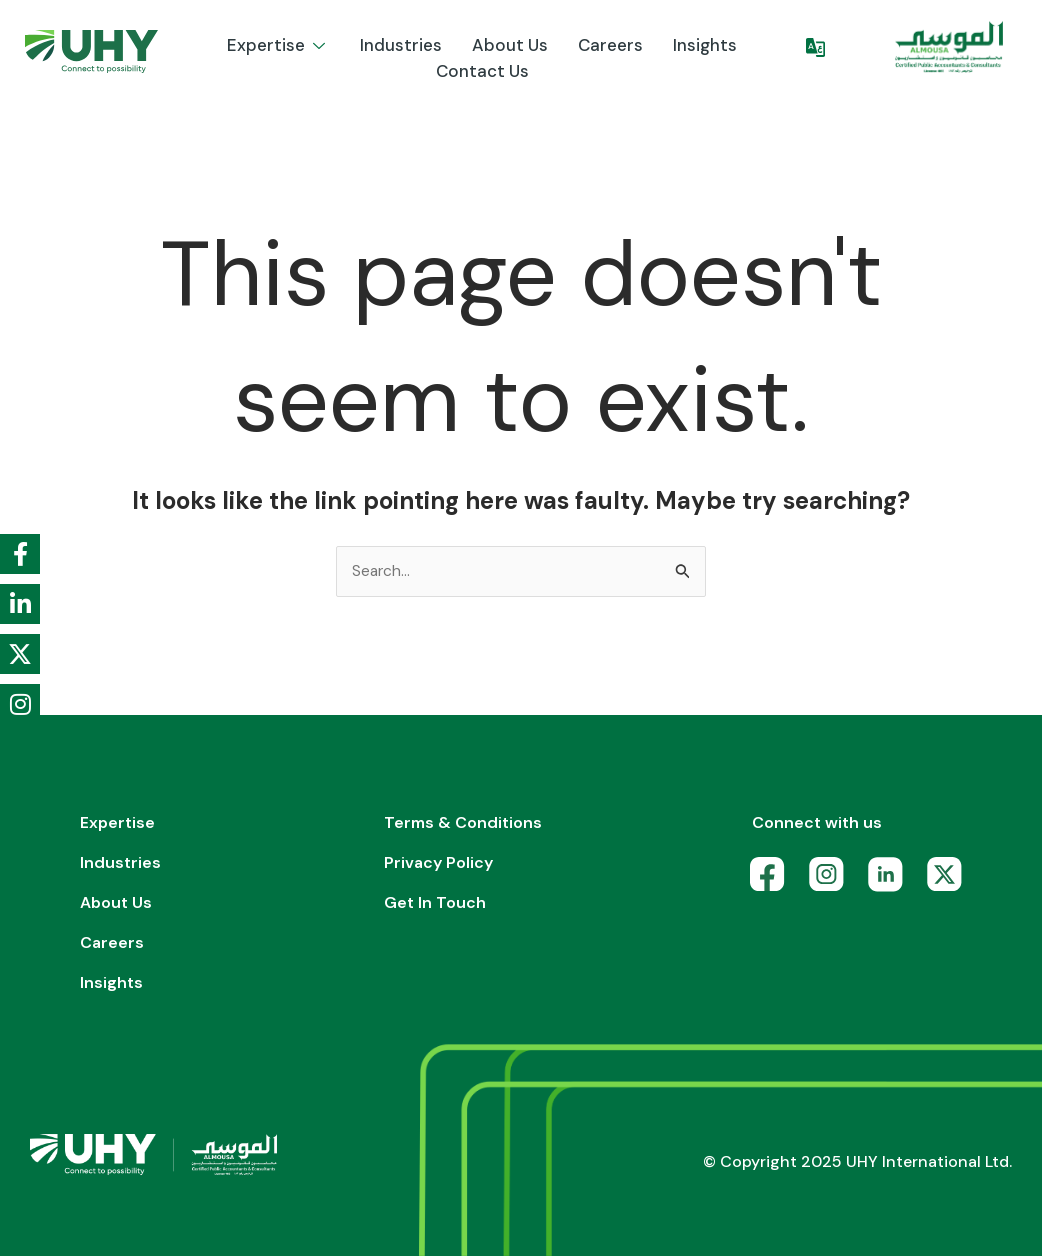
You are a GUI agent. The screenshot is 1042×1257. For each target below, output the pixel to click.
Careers (610, 45)
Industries (401, 45)
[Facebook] (772, 880)
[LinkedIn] (890, 880)
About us (510, 45)
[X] (949, 880)
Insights (705, 45)
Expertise (278, 45)
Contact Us (482, 71)
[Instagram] (831, 880)
